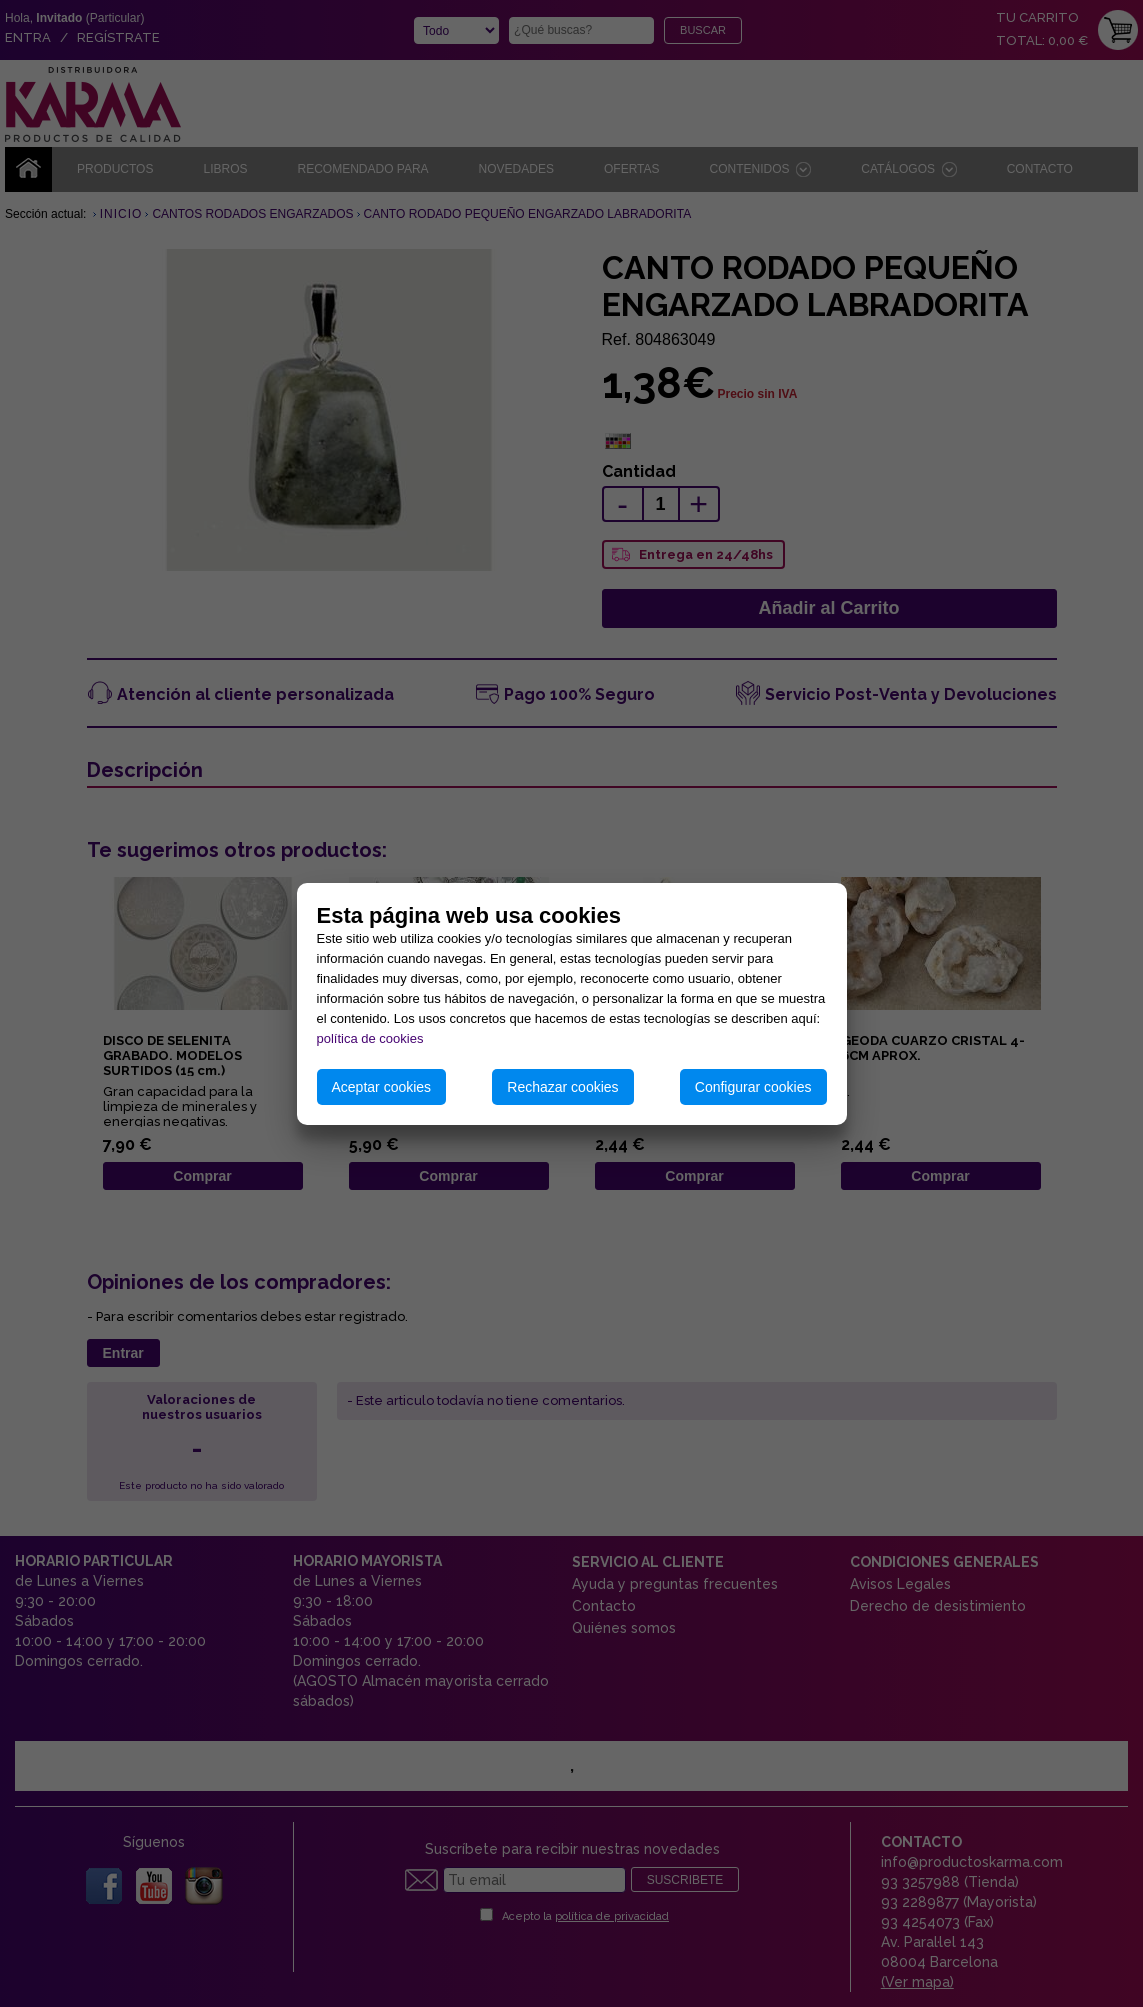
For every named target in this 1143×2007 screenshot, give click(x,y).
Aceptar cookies (382, 1087)
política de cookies (370, 1038)
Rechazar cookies (562, 1087)
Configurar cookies (753, 1087)
